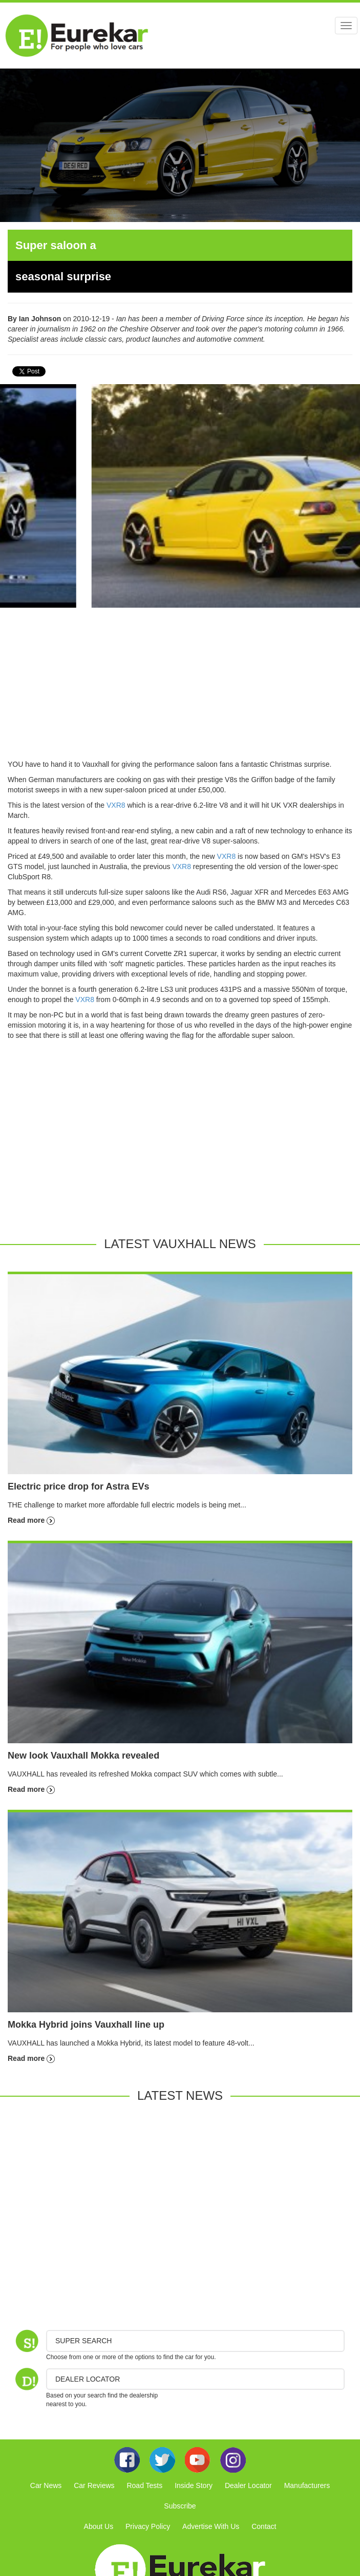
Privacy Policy (147, 2526)
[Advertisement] (180, 687)
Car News (45, 2485)
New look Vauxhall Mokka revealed (83, 1755)
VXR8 (116, 805)
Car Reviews (94, 2485)
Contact (263, 2526)
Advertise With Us (210, 2526)
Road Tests (144, 2485)
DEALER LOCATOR (87, 2379)
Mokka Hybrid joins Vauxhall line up (86, 2024)
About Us (99, 2526)
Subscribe (180, 2506)
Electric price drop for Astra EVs (78, 1486)
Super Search (83, 2341)
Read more (31, 1520)
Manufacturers (307, 2485)
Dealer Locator (248, 2485)
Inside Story (194, 2485)
